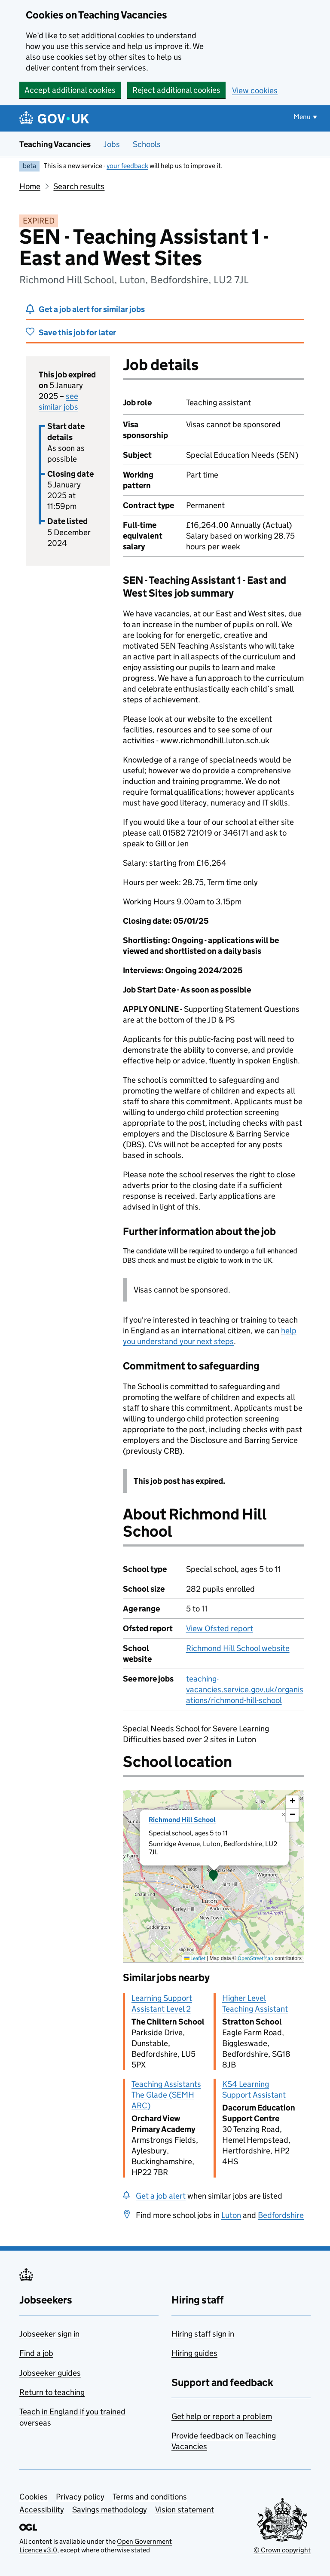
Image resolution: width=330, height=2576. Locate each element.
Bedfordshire (281, 2215)
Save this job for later (77, 332)
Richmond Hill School (182, 1820)
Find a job (36, 2353)
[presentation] (213, 1876)
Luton (231, 2215)
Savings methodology (109, 2510)
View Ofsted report (219, 1628)
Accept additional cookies (70, 90)
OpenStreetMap (255, 1958)
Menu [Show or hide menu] (302, 117)
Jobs (112, 144)
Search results (78, 186)
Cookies (33, 2497)
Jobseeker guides (50, 2373)
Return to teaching (52, 2392)
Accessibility (41, 2510)
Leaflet (194, 1958)
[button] (213, 1876)
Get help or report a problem (221, 2416)
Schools (147, 144)
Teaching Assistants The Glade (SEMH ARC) (166, 2094)
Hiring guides (194, 2353)
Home (29, 186)
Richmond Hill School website (238, 1648)
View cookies (255, 90)
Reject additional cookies (176, 90)
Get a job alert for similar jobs (92, 309)
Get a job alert (161, 2196)
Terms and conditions (150, 2497)
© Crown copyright (282, 2550)
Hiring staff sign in (202, 2334)
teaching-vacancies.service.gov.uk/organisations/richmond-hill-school (244, 1689)
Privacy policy (80, 2497)
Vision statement (184, 2510)
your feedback (127, 166)
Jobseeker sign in (49, 2334)
